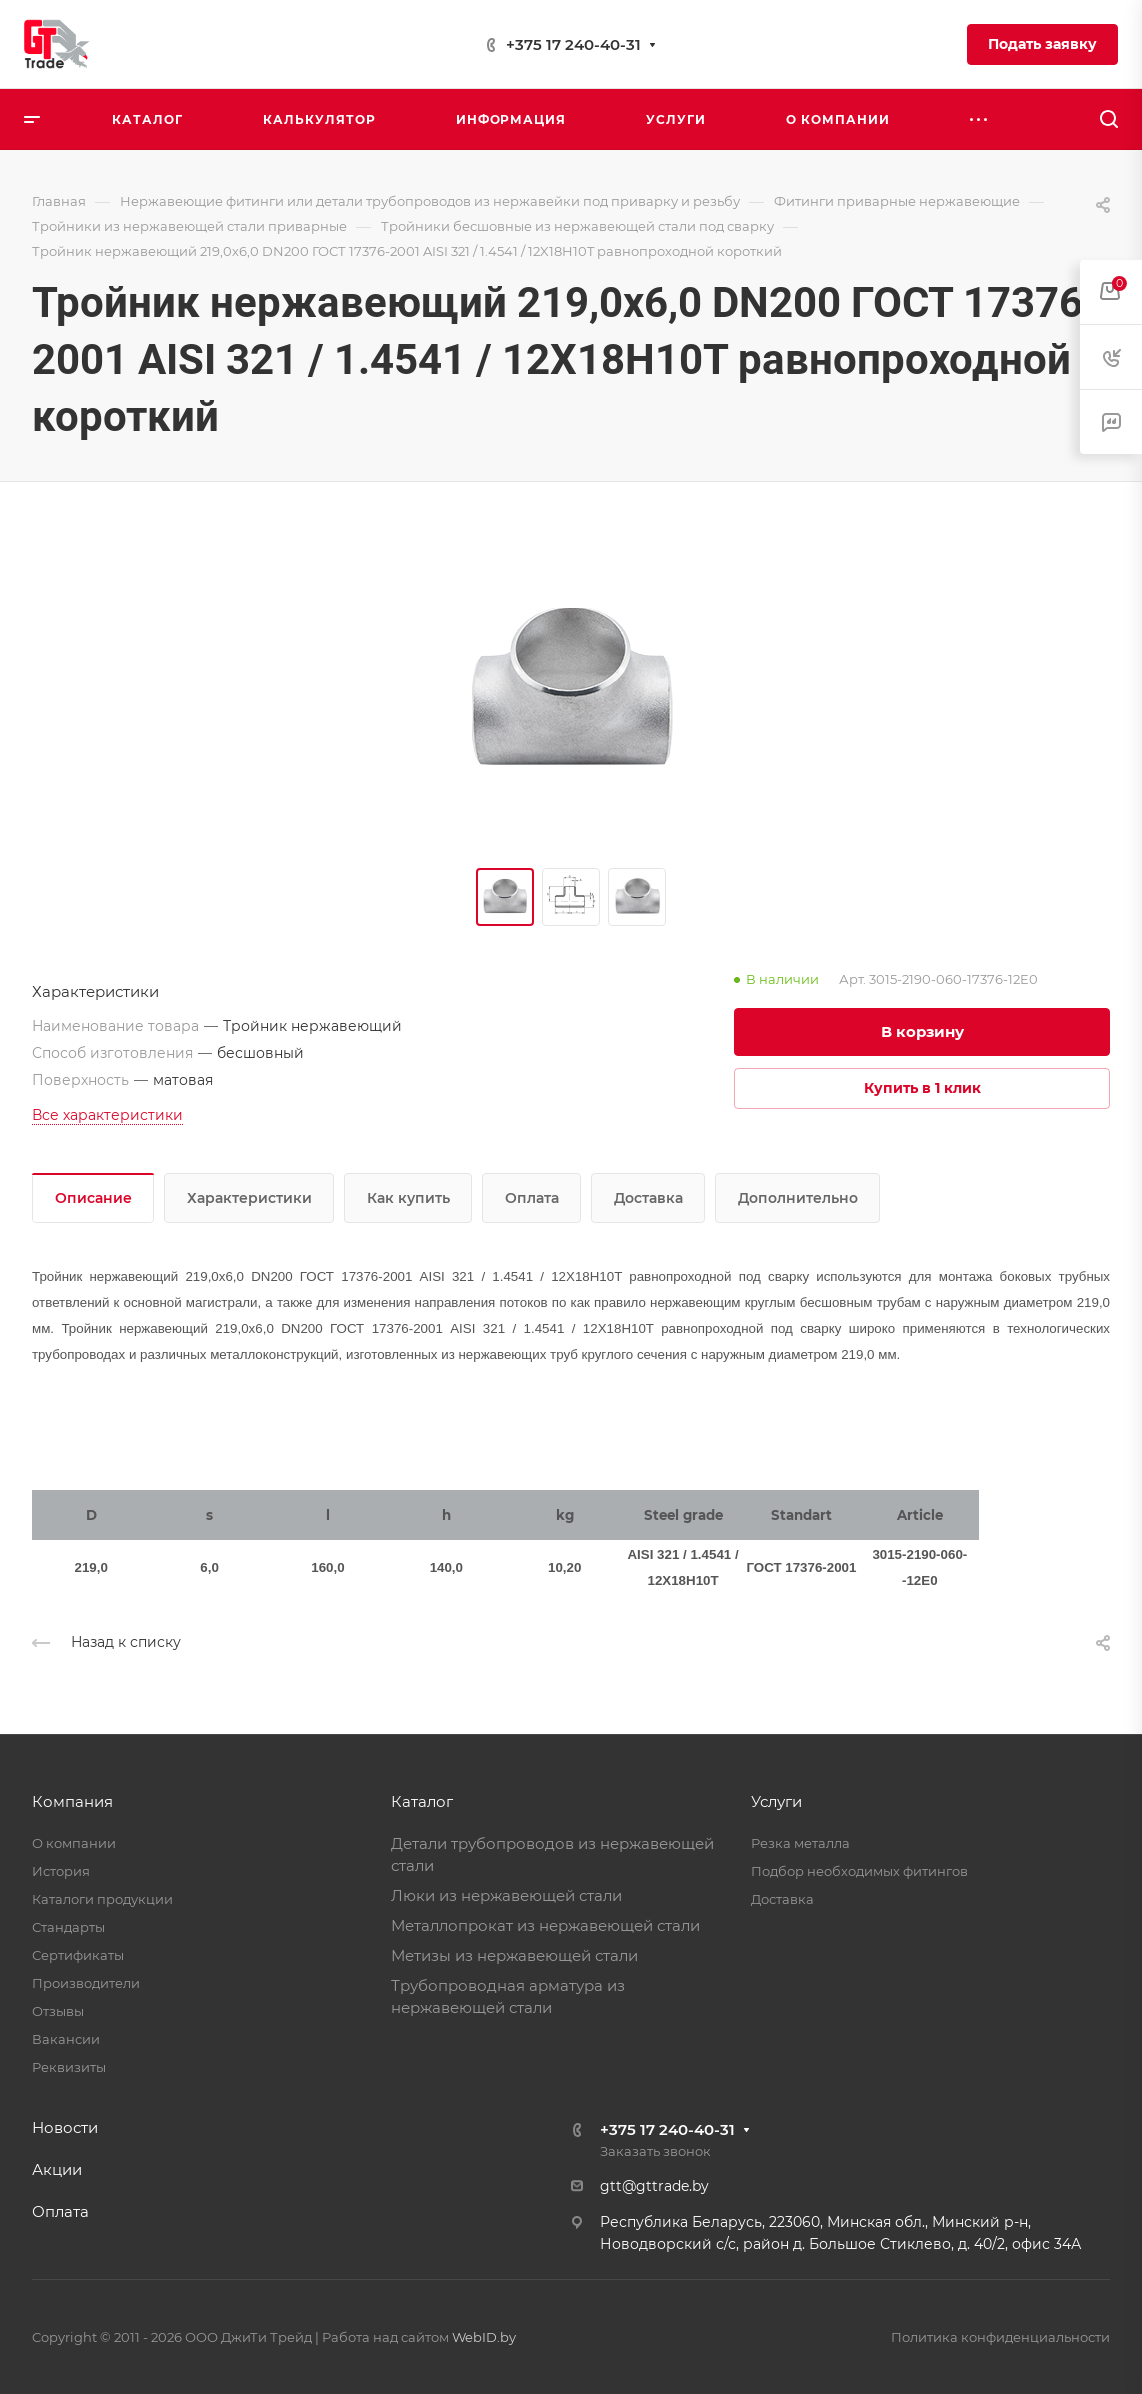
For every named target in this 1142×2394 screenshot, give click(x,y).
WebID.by (484, 2337)
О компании (74, 1843)
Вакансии (66, 2039)
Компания (72, 1801)
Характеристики (249, 1198)
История (61, 1871)
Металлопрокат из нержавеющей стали (545, 1925)
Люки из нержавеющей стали (506, 1895)
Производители (86, 1983)
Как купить (408, 1198)
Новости (65, 2127)
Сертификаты (78, 1955)
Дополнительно (798, 1198)
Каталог (422, 1801)
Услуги (776, 1801)
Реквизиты (69, 2067)
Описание (93, 1198)
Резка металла (800, 1843)
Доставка (648, 1198)
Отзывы (58, 2011)
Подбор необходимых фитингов (859, 1871)
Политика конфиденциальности (1000, 2337)
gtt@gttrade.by (654, 2186)
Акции (57, 2169)
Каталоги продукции (102, 1899)
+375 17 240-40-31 (573, 44)
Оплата (532, 1198)
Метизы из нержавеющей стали (514, 1955)
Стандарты (68, 1927)
